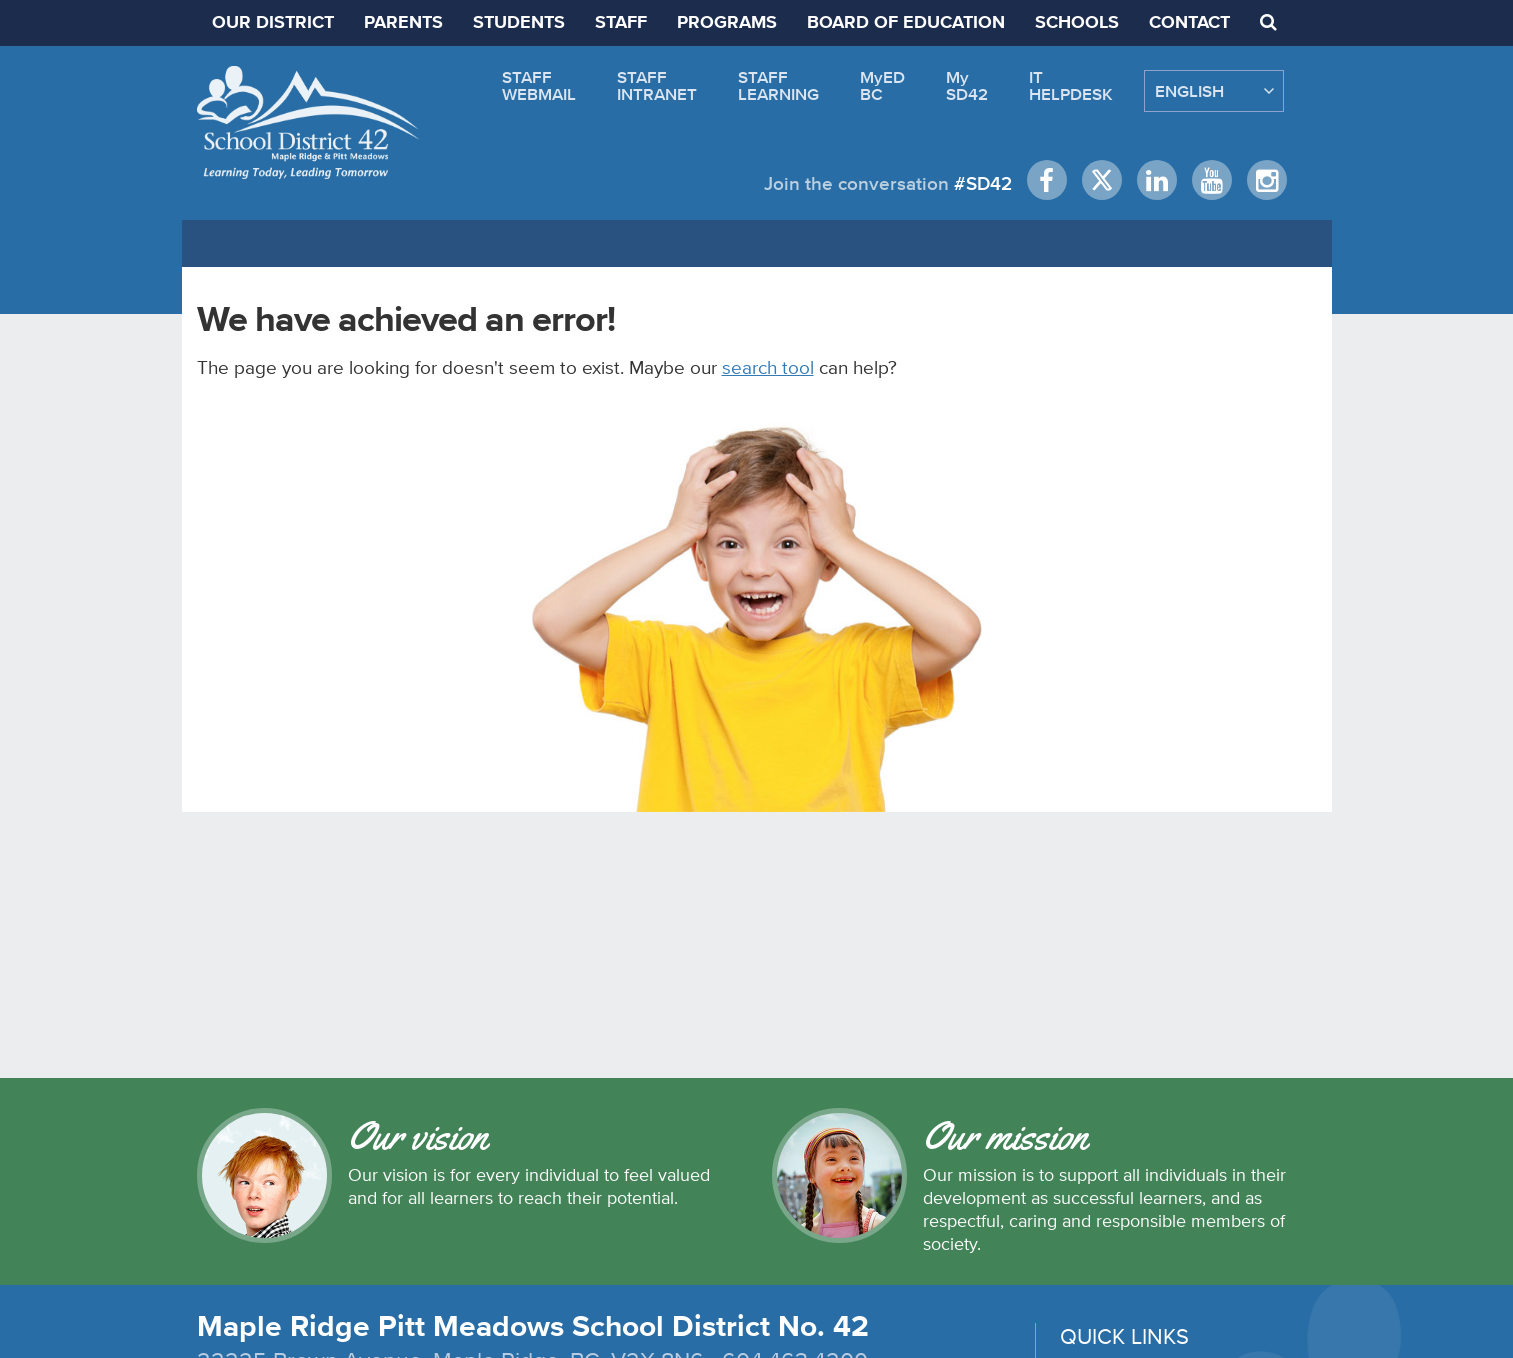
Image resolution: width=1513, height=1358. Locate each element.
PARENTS (403, 23)
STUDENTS (519, 23)
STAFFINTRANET (657, 85)
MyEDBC (882, 85)
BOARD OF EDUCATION (906, 23)
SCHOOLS (1077, 23)
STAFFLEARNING (778, 85)
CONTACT (1189, 23)
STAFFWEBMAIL (539, 85)
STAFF (621, 23)
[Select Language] (1214, 90)
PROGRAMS (727, 23)
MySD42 (967, 85)
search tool (768, 366)
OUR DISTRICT (273, 23)
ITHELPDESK (1071, 85)
